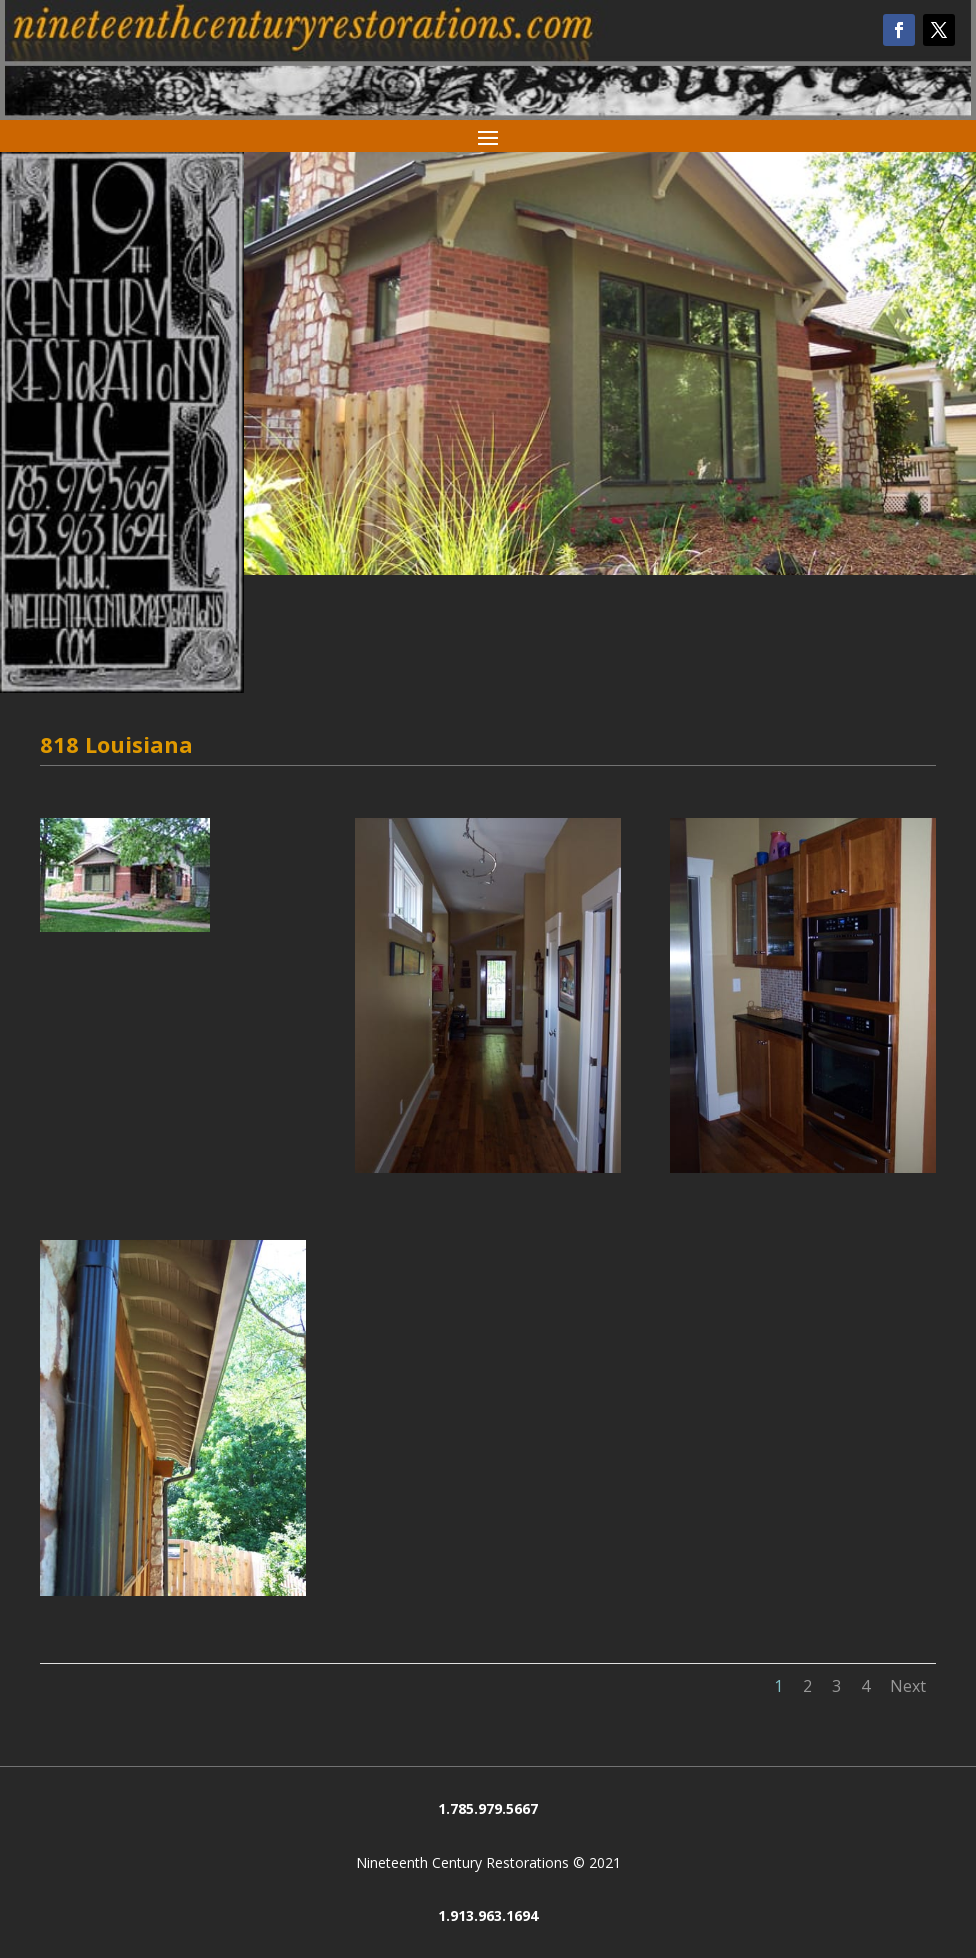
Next (908, 1686)
